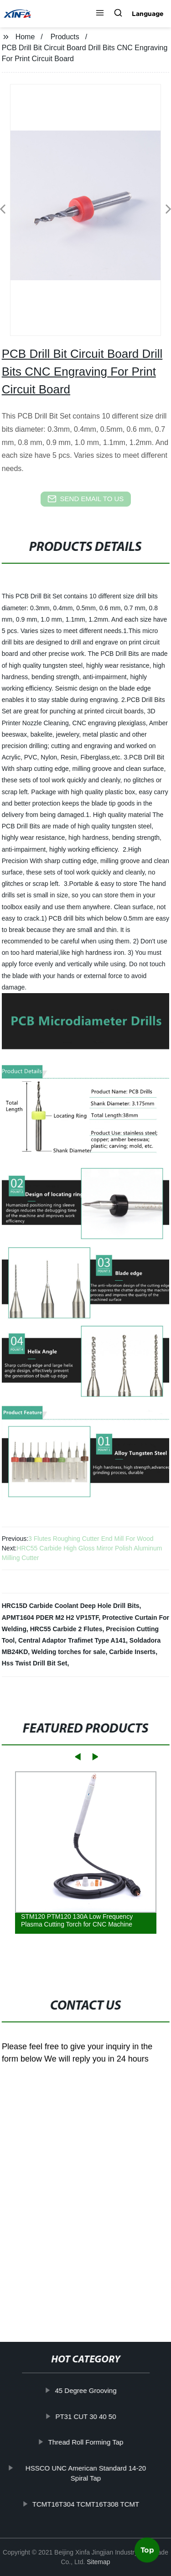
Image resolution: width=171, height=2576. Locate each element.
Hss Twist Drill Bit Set (34, 1663)
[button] (100, 13)
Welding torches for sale (68, 1651)
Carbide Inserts (132, 1651)
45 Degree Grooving (86, 2390)
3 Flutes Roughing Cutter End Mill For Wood (90, 1538)
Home (25, 37)
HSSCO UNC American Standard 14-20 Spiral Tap (86, 2473)
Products (65, 37)
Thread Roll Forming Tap (86, 2442)
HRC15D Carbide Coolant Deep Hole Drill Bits (71, 1605)
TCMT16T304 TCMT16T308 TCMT (86, 2504)
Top (147, 2550)
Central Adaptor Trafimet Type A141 (72, 1640)
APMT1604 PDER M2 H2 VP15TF (50, 1617)
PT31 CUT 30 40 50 (86, 2416)
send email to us (85, 498)
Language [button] (148, 13)
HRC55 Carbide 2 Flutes (66, 1629)
